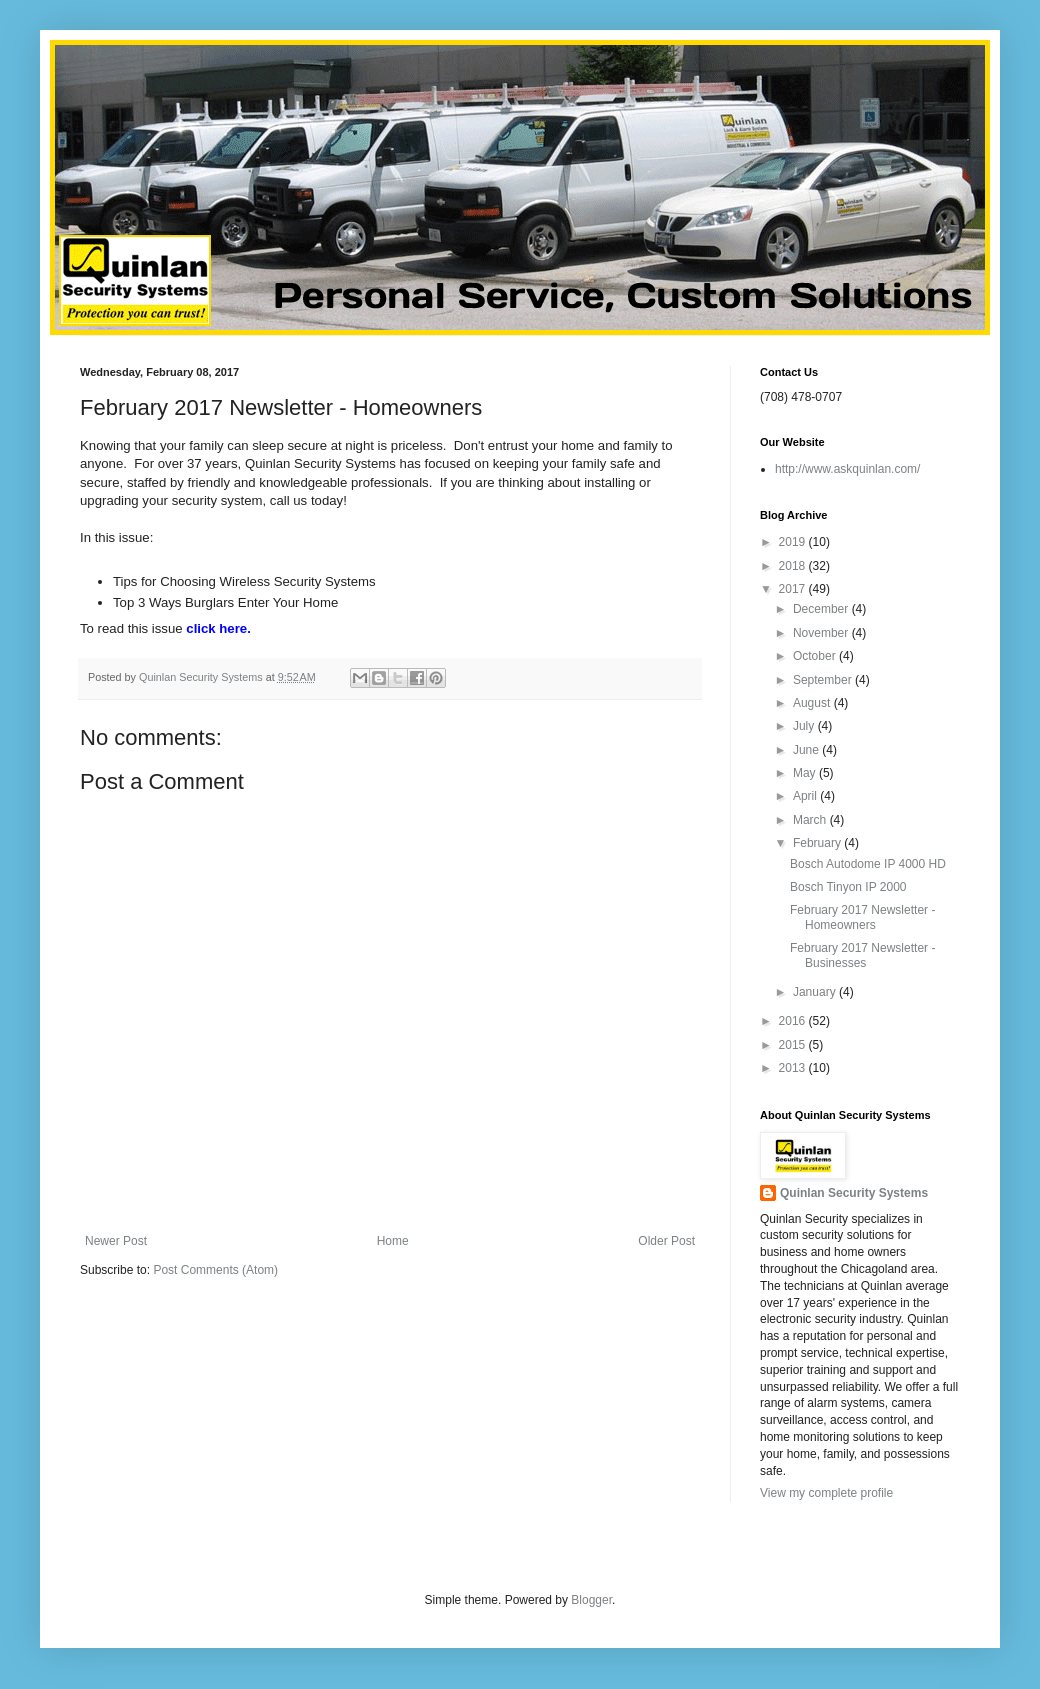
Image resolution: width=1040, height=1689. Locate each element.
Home (393, 1241)
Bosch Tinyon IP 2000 (848, 887)
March (811, 820)
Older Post (666, 1241)
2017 (794, 589)
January (816, 992)
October (816, 656)
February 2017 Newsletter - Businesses (862, 955)
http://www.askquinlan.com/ (847, 469)
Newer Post (116, 1241)
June (807, 750)
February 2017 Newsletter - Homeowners (862, 917)
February (818, 843)
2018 (794, 566)
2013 (794, 1068)
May (806, 773)
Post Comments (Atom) (215, 1270)
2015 (794, 1045)
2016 (794, 1021)
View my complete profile (826, 1493)
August (813, 703)
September (824, 680)
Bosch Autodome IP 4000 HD (868, 864)
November (822, 633)
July (805, 726)
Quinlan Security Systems (854, 1193)
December (822, 609)
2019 (794, 542)
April (806, 796)
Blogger (591, 1600)
